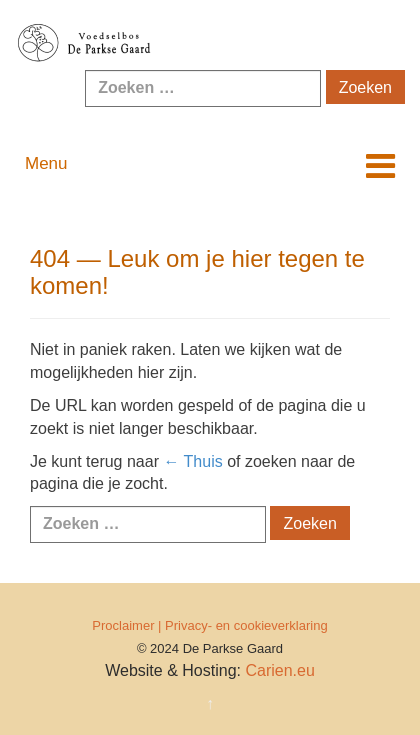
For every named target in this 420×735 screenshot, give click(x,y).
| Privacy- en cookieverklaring (243, 625)
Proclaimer (123, 625)
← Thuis (192, 461)
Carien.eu (279, 670)
